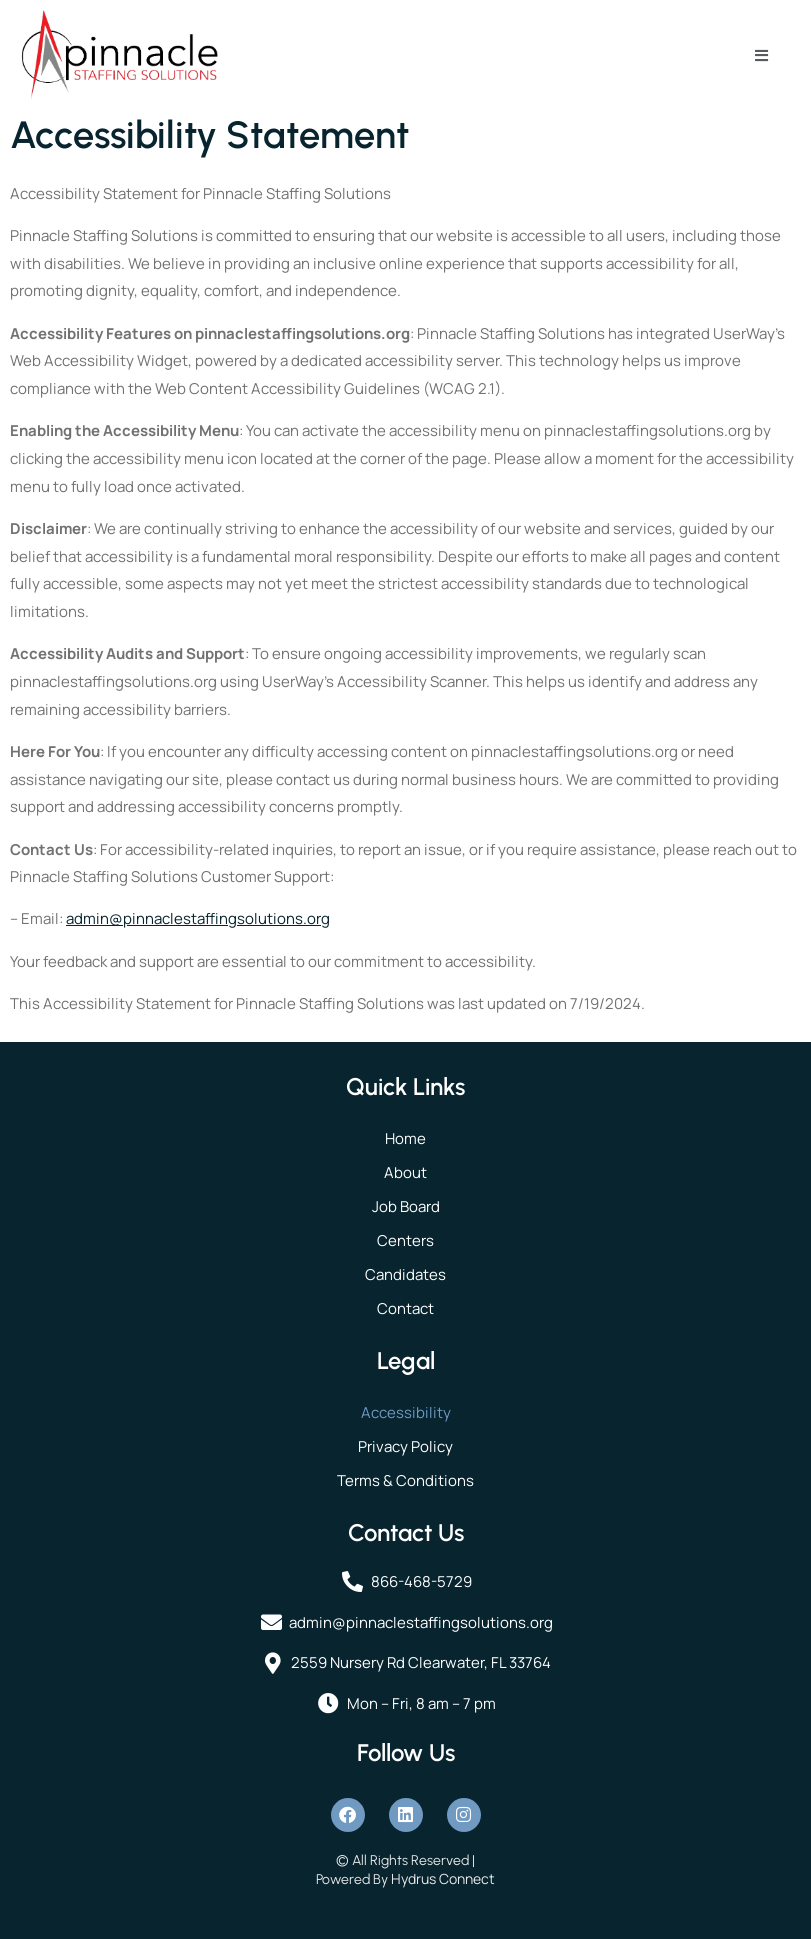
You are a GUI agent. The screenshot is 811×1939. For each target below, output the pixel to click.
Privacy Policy (405, 1446)
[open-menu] (761, 55)
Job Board (406, 1206)
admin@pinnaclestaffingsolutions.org (198, 918)
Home (405, 1138)
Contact (405, 1308)
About (405, 1172)
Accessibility (406, 1412)
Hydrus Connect (443, 1878)
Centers (405, 1240)
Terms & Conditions (405, 1480)
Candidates (405, 1274)
